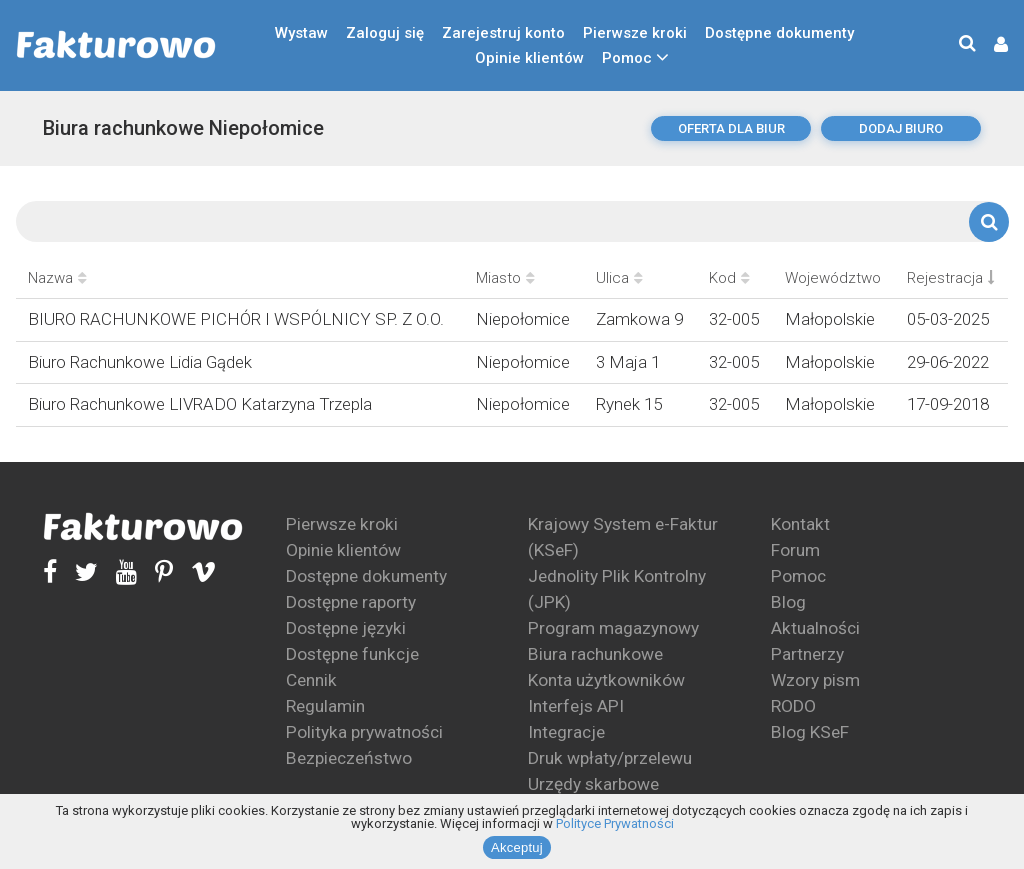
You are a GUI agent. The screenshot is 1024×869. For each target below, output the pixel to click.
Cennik (311, 680)
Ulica (619, 278)
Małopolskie (830, 319)
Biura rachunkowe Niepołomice (183, 128)
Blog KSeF (810, 732)
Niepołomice (523, 319)
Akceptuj (517, 847)
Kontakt (800, 524)
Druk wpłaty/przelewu (610, 758)
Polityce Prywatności (615, 823)
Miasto (505, 278)
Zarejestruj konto (503, 33)
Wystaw (301, 33)
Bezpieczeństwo (349, 758)
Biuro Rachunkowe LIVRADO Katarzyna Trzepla (200, 404)
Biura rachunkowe (595, 654)
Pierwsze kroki (635, 33)
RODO (793, 706)
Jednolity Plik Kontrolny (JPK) (617, 589)
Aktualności (815, 628)
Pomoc (627, 58)
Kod (729, 278)
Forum (795, 550)
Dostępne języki (346, 628)
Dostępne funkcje (352, 654)
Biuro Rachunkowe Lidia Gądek (140, 362)
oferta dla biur (731, 128)
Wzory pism (815, 680)
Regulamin (325, 706)
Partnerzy (807, 654)
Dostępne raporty (351, 602)
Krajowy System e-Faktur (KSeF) (623, 537)
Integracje (566, 732)
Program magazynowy (613, 628)
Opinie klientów (529, 58)
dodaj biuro (901, 128)
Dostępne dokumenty (779, 33)
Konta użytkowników (606, 680)
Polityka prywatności (364, 732)
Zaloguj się (385, 33)
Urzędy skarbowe (593, 784)
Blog (788, 602)
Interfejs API (576, 706)
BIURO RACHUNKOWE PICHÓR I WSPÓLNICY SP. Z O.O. (236, 319)
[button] (991, 45)
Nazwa (57, 278)
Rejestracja (950, 278)
